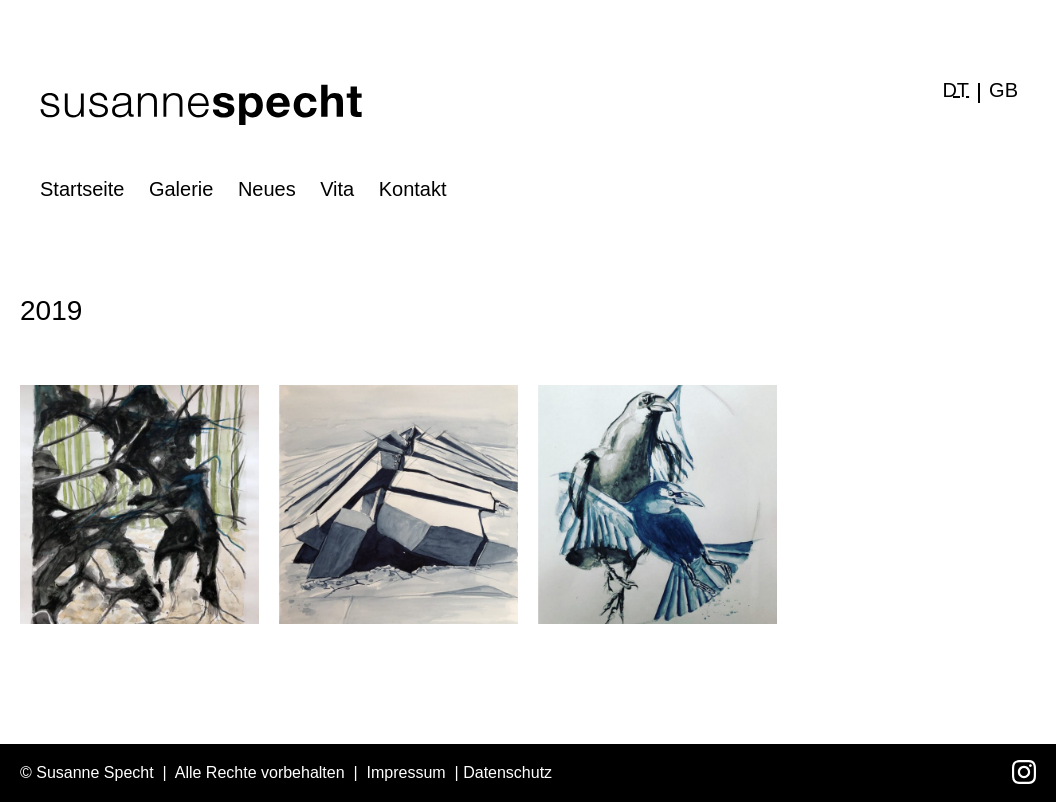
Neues (267, 189)
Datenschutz (507, 772)
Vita (337, 189)
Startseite (82, 189)
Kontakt (413, 189)
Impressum (406, 772)
